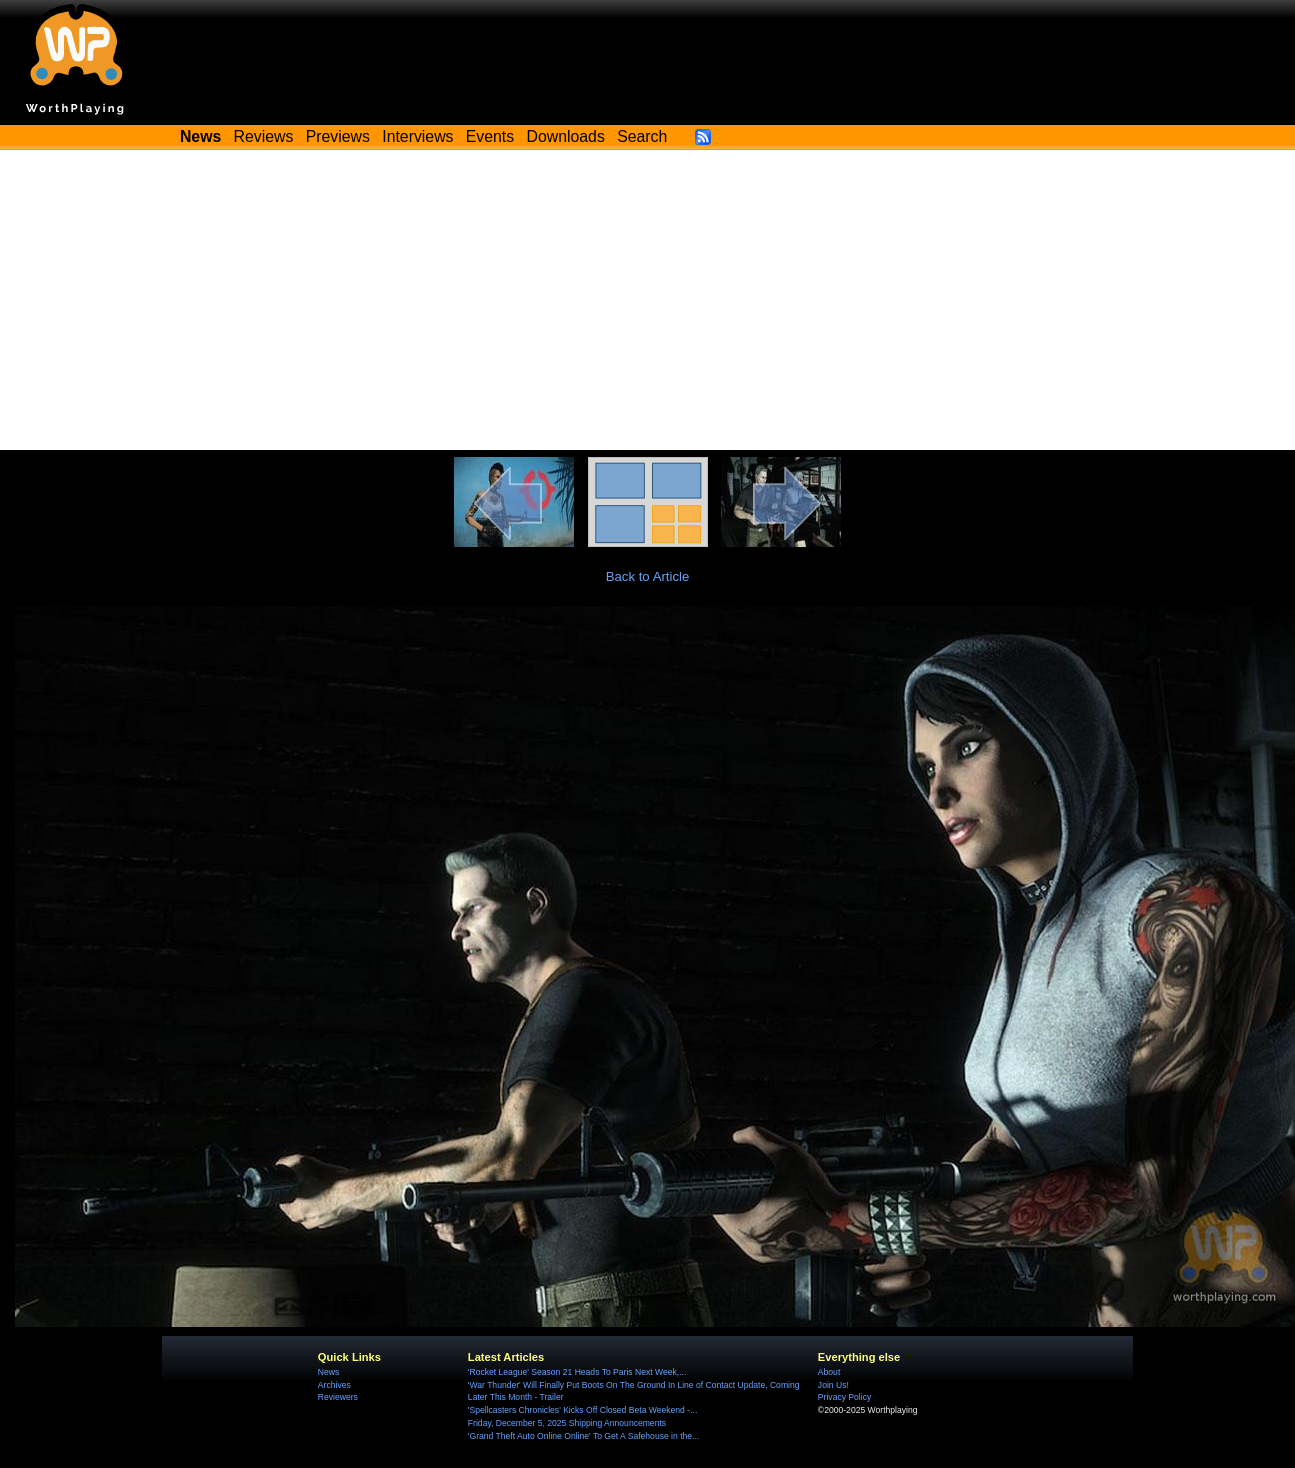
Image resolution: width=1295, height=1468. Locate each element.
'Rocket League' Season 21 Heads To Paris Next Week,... (577, 1372)
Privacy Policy (844, 1397)
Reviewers (338, 1397)
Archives (334, 1385)
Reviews (264, 136)
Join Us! (833, 1385)
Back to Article (648, 576)
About (829, 1372)
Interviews (417, 136)
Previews (338, 136)
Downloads (566, 136)
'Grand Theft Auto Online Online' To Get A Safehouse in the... (583, 1436)
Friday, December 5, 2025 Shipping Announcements (567, 1423)
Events (490, 136)
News (328, 1372)
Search (642, 136)
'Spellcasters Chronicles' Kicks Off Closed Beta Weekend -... (582, 1410)
